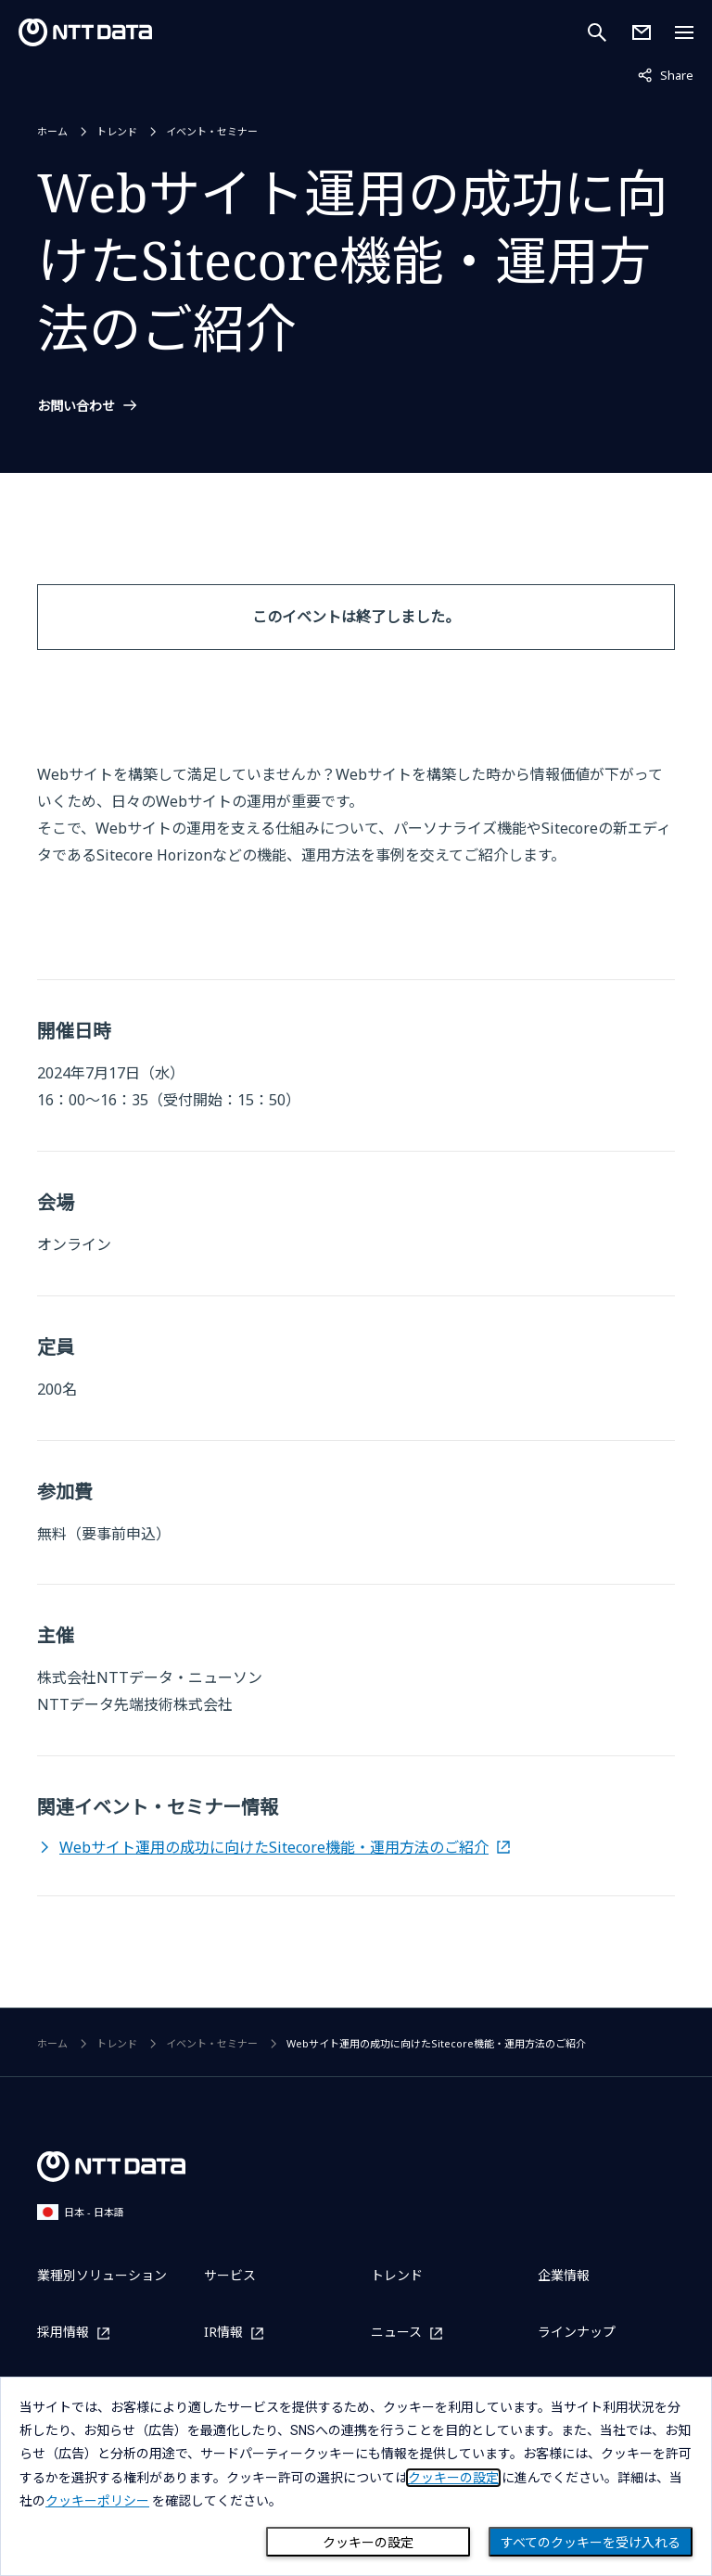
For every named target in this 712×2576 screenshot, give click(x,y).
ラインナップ (577, 2331)
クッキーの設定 (368, 2542)
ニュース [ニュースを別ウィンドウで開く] (396, 2333)
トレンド (116, 131)
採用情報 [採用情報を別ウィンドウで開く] (63, 2333)
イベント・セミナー (212, 131)
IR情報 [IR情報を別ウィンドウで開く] (223, 2333)
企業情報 (564, 2275)
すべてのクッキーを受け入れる (590, 2542)
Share (665, 74)
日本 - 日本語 (80, 2212)
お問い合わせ (76, 406)
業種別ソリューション (102, 2275)
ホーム (52, 131)
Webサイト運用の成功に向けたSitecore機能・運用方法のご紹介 (274, 1847)
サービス (230, 2275)
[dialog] (356, 2476)
